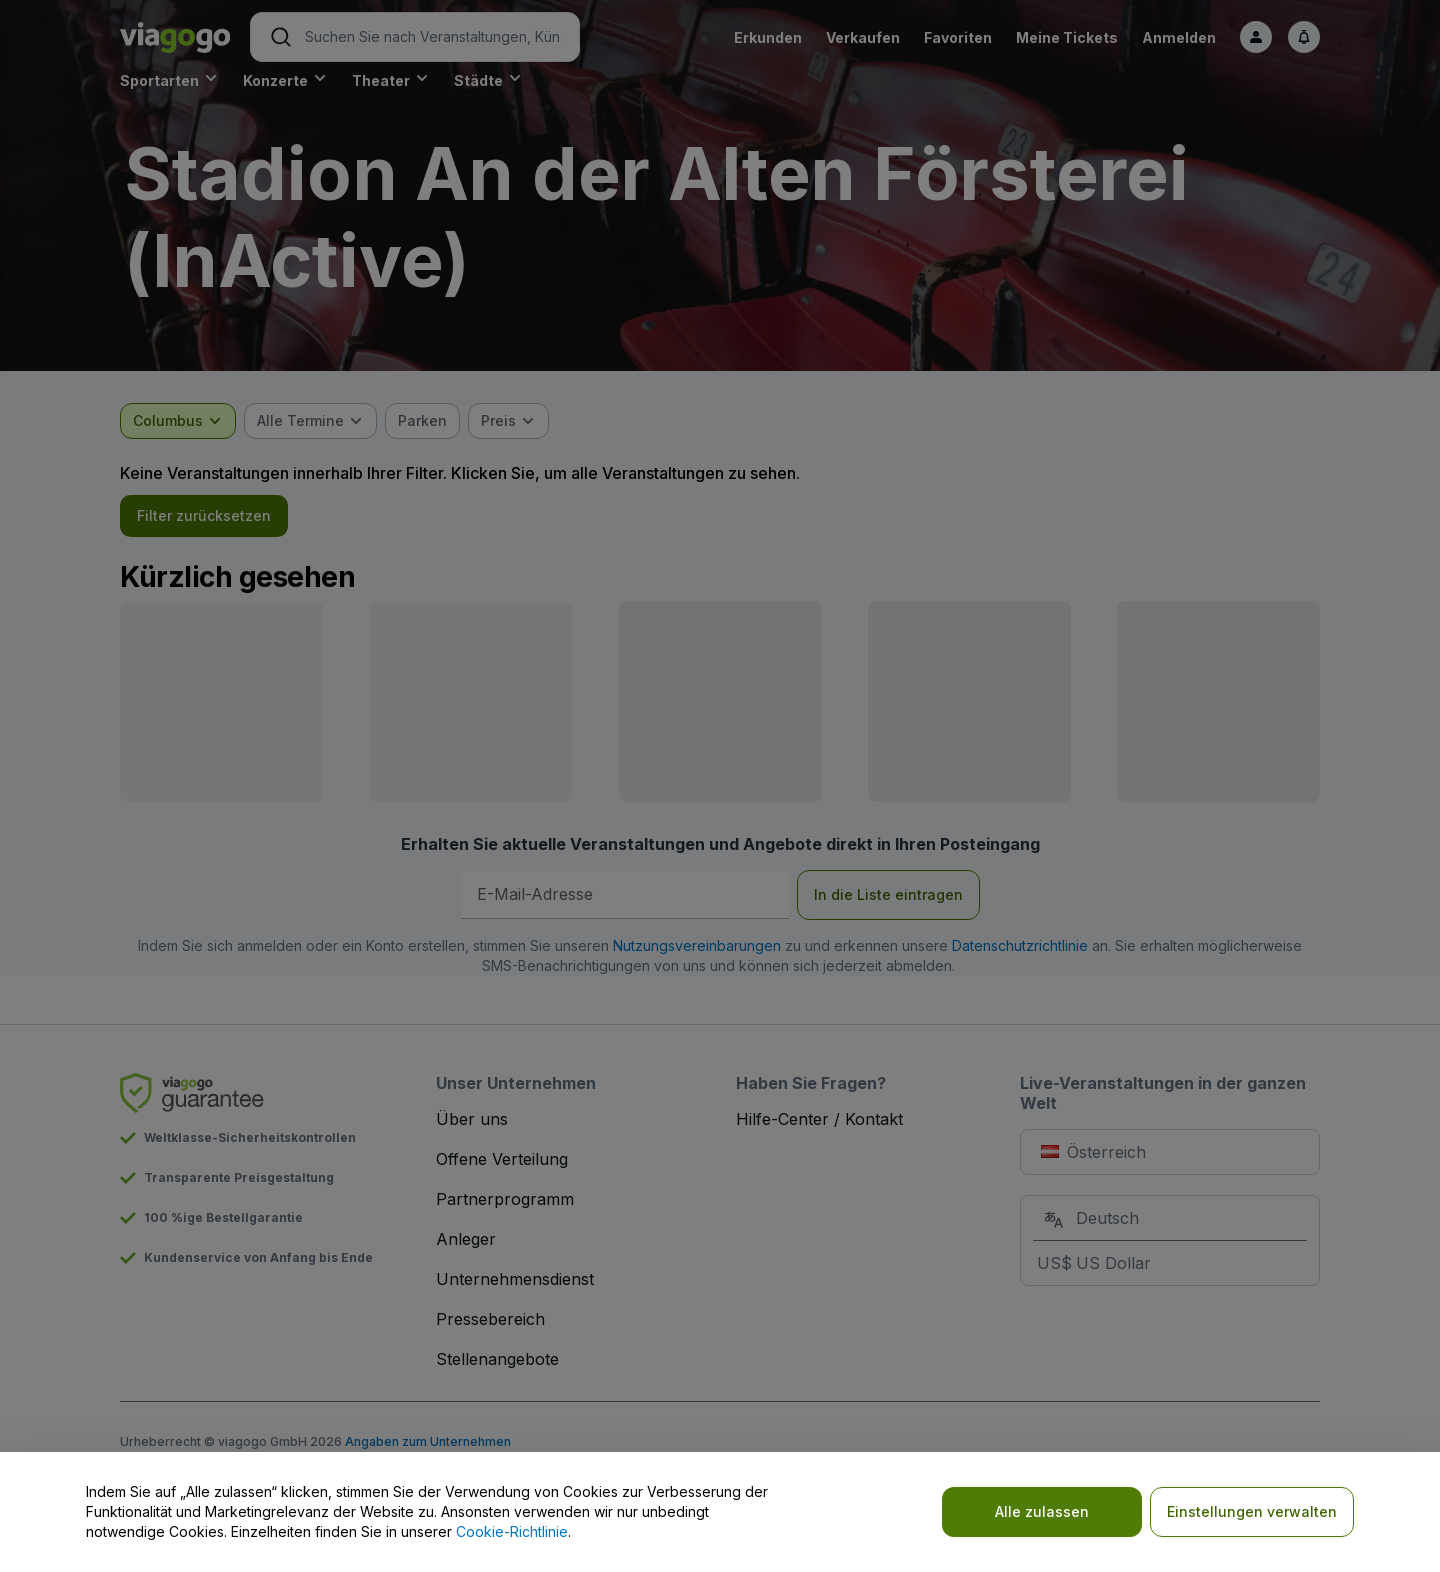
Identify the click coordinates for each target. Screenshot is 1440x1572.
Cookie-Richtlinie (512, 1531)
